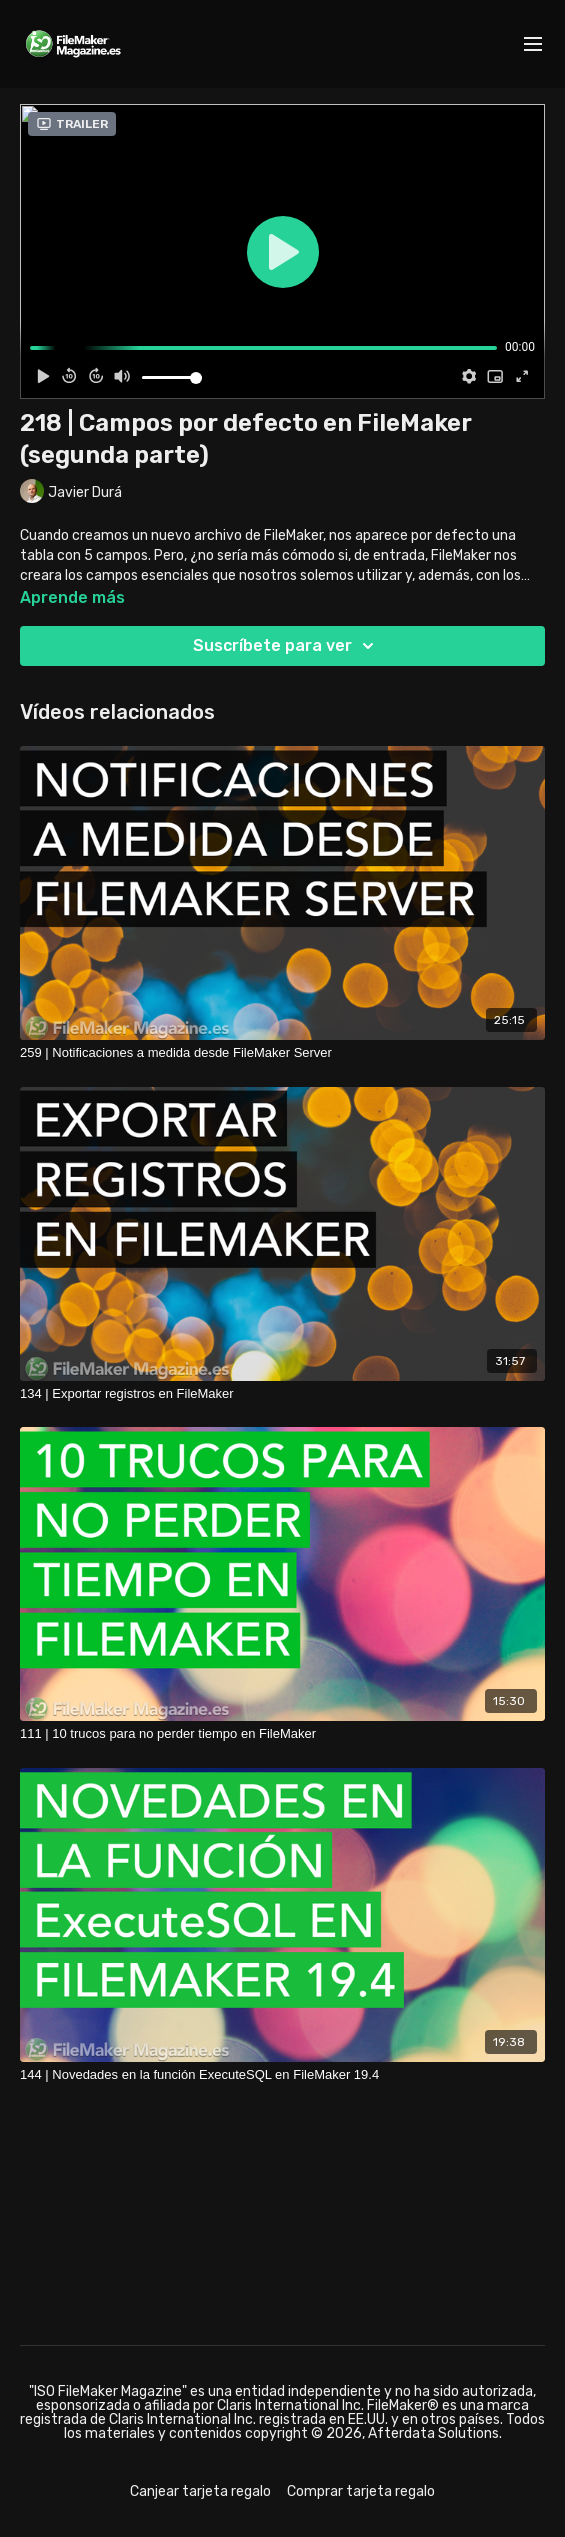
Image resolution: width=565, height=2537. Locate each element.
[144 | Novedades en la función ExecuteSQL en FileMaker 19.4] (282, 2075)
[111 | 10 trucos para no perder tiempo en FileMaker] (282, 1734)
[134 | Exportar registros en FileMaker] (282, 1394)
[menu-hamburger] (533, 44)
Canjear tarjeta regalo (200, 2491)
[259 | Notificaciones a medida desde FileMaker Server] (282, 1053)
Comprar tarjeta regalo (361, 2491)
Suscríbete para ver (286, 646)
